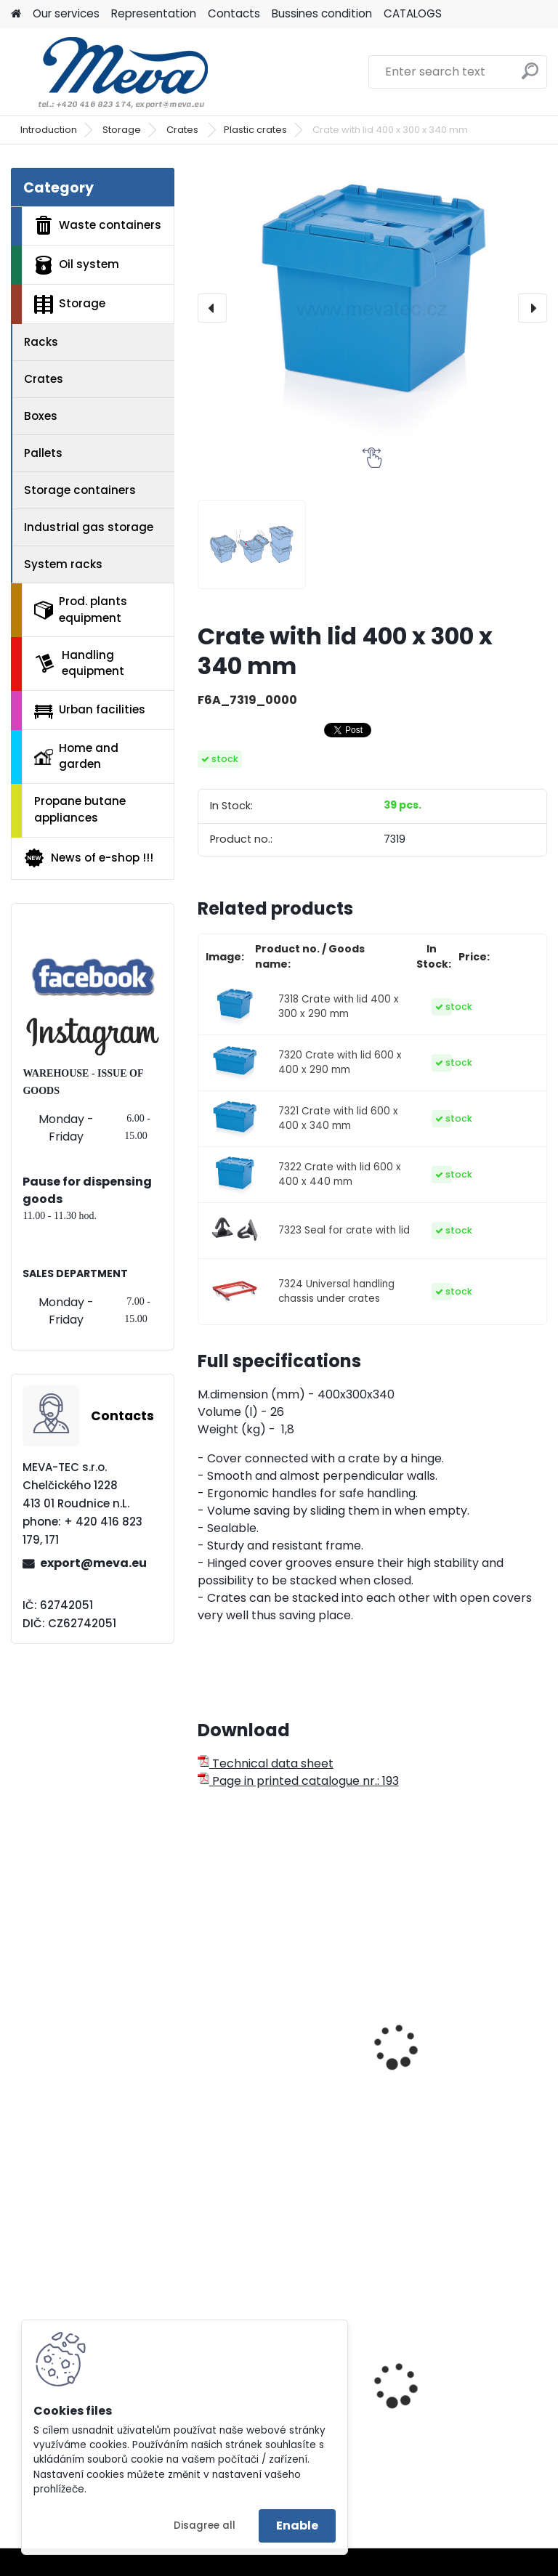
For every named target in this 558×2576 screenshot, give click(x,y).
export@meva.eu (93, 1563)
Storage (121, 130)
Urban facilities (89, 709)
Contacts (234, 13)
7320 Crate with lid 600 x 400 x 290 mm (340, 1062)
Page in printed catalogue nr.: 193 (298, 1781)
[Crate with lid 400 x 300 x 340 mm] (372, 307)
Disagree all (204, 2525)
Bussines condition (322, 13)
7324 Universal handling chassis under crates (336, 1291)
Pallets (43, 453)
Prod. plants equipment (80, 609)
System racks (63, 564)
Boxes (40, 416)
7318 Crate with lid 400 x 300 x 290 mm (338, 1006)
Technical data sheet (265, 1763)
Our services (66, 13)
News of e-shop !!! (88, 858)
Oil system (76, 265)
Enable (297, 2525)
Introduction (48, 130)
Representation (153, 13)
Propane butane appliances (80, 809)
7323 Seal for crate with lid (344, 1230)
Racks (41, 341)
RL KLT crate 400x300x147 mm (460, 2029)
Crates (183, 130)
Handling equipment (79, 663)
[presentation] (212, 308)
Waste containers (97, 225)
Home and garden (76, 756)
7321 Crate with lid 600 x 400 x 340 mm (338, 1118)
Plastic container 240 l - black (456, 2410)
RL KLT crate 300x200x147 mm (279, 2058)
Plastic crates (255, 130)
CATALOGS (413, 13)
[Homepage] (16, 14)
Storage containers (80, 490)
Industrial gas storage (88, 527)
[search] (530, 76)
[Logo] (111, 72)
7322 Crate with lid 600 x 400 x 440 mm (339, 1174)
